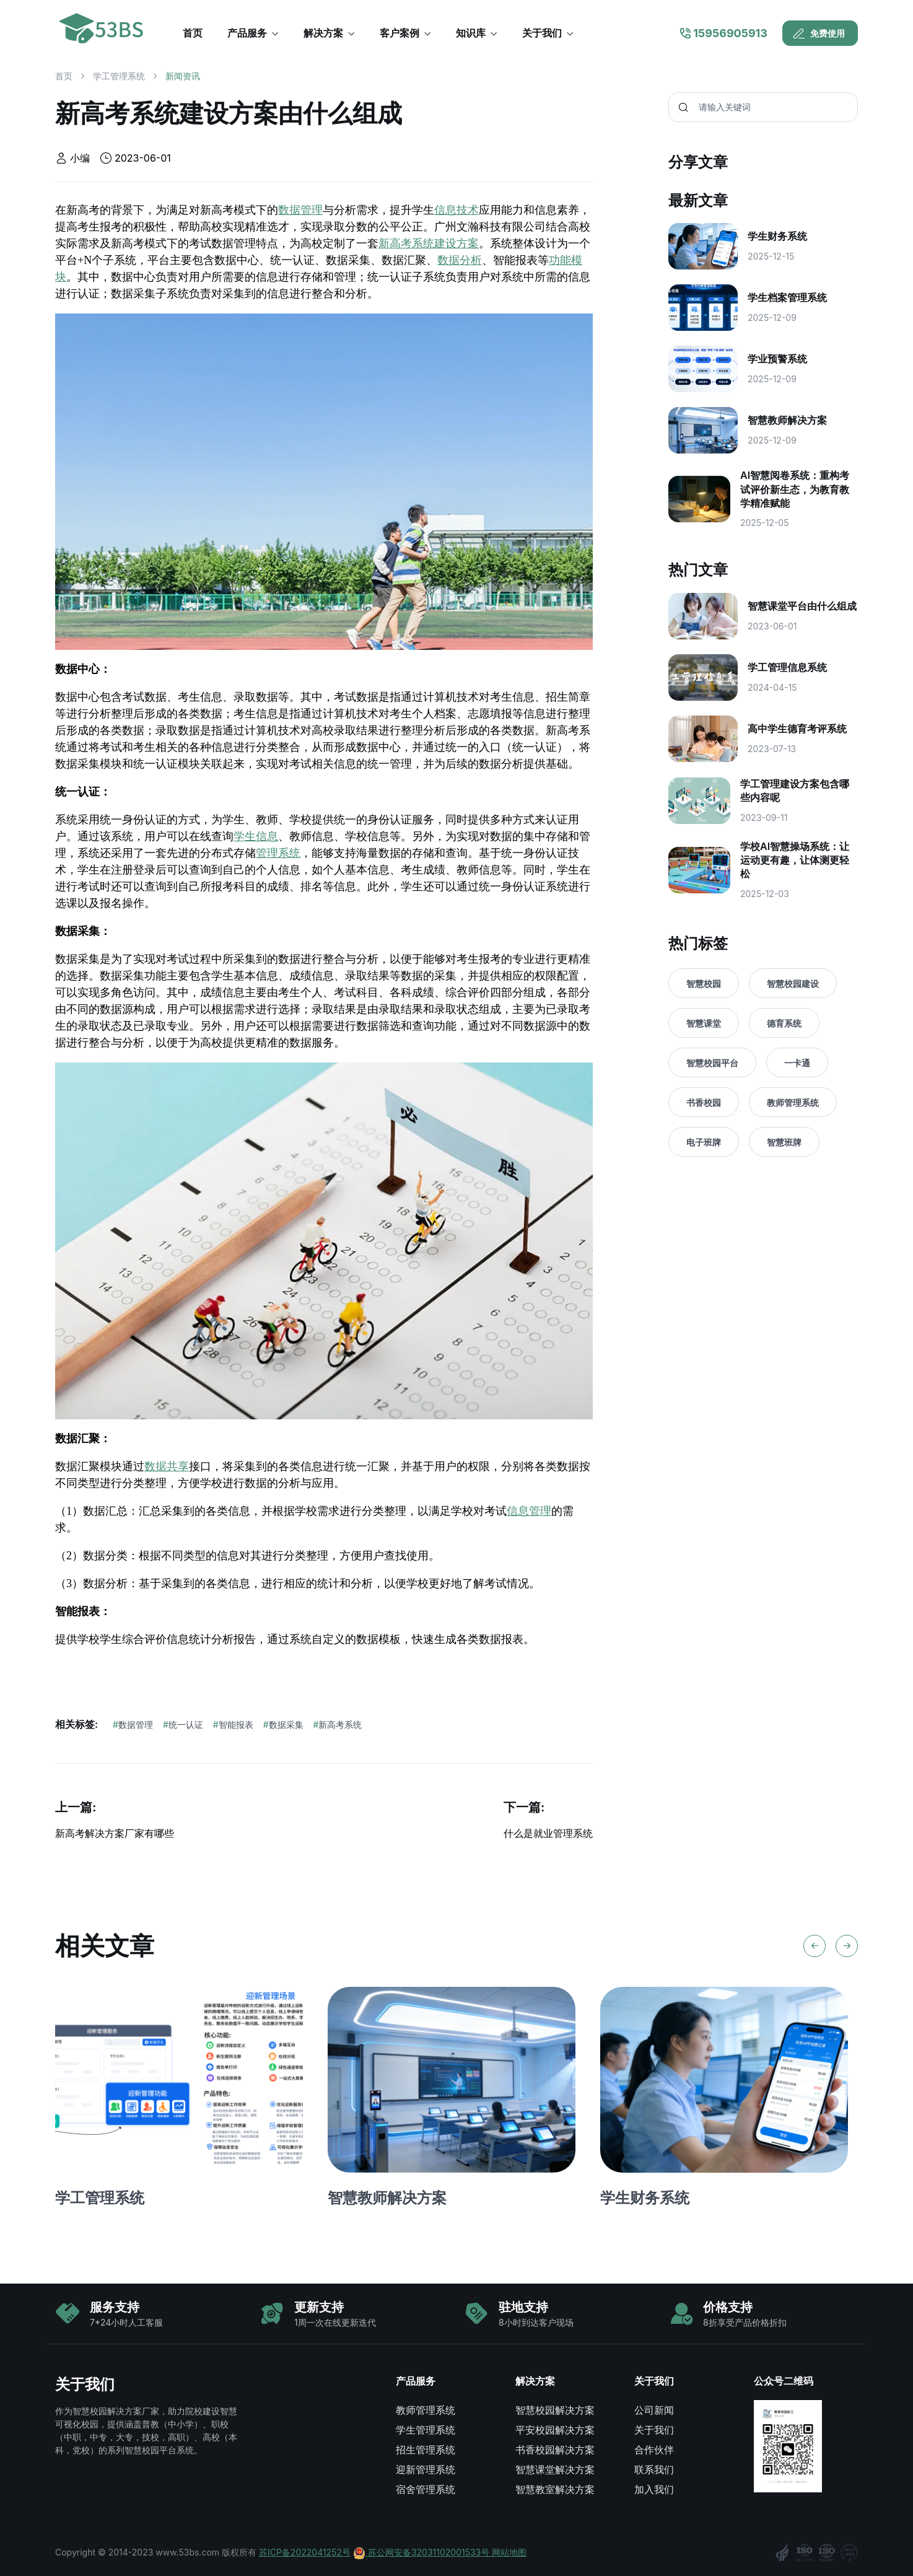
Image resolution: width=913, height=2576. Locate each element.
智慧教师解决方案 (387, 2198)
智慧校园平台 (712, 1063)
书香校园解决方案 (555, 2449)
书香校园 (703, 1102)
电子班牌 (703, 1142)
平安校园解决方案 (555, 2430)
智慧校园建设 (793, 983)
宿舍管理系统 (425, 2489)
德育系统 (784, 1023)
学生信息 (256, 836)
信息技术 (456, 210)
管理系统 (278, 853)
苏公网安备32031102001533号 (422, 2552)
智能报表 (233, 1724)
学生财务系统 (644, 2198)
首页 (63, 76)
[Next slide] (847, 1946)
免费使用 (819, 33)
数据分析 (459, 260)
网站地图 (509, 2552)
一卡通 (797, 1063)
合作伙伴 (654, 2449)
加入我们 (654, 2489)
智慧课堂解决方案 (555, 2469)
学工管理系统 (119, 76)
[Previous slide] (814, 1946)
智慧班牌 (784, 1142)
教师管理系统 (793, 1102)
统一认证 (183, 1724)
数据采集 (283, 1724)
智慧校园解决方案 (555, 2410)
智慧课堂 (703, 1023)
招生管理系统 (425, 2449)
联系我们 (654, 2469)
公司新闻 (654, 2410)
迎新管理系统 (425, 2469)
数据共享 (166, 1466)
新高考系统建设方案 (428, 243)
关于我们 (654, 2430)
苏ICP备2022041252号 (305, 2552)
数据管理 (300, 210)
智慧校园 (703, 983)
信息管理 (529, 1511)
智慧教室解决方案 (555, 2489)
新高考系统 (337, 1724)
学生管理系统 (425, 2430)
